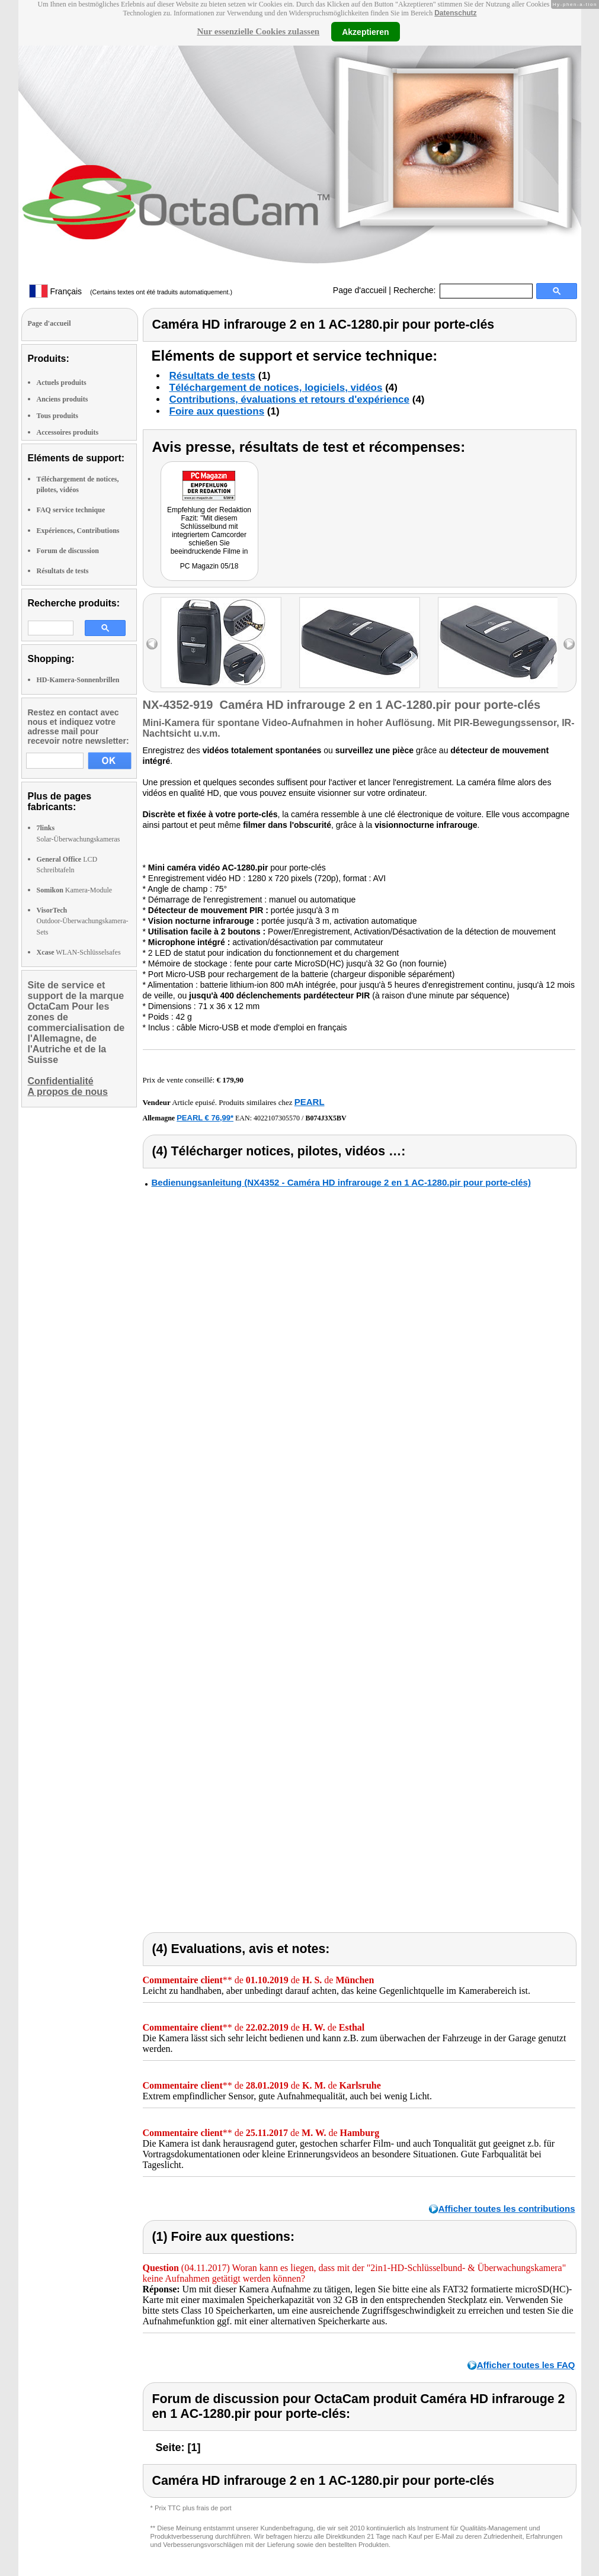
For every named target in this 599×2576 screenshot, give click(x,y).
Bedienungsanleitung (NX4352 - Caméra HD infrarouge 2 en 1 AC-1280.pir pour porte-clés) (341, 1182)
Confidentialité (61, 1081)
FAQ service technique (71, 510)
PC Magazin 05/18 (209, 566)
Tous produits (57, 416)
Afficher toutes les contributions (506, 2209)
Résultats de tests (63, 571)
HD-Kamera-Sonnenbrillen (78, 680)
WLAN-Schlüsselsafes (79, 952)
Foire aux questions (217, 411)
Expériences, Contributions (78, 530)
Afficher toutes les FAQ (526, 2365)
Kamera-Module (75, 890)
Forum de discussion (68, 551)
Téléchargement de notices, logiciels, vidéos (276, 387)
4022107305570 (277, 1118)
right (569, 644)
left (152, 644)
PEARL (309, 1102)
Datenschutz (455, 13)
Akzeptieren (365, 31)
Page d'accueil (360, 290)
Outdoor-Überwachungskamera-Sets (83, 921)
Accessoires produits (68, 432)
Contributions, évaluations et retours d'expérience (289, 399)
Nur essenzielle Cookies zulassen (258, 31)
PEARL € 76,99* (205, 1117)
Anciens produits (62, 399)
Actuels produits (62, 382)
